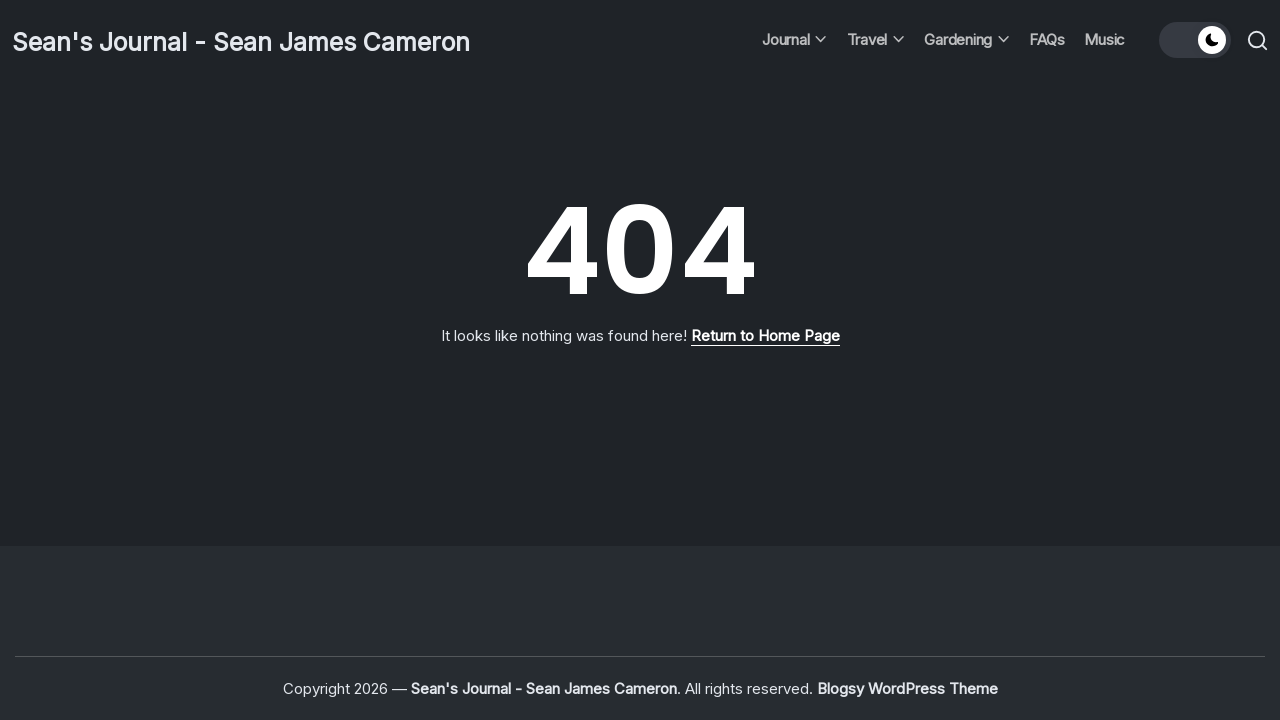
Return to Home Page (765, 335)
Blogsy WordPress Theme (907, 688)
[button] (1192, 40)
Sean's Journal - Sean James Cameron (286, 40)
